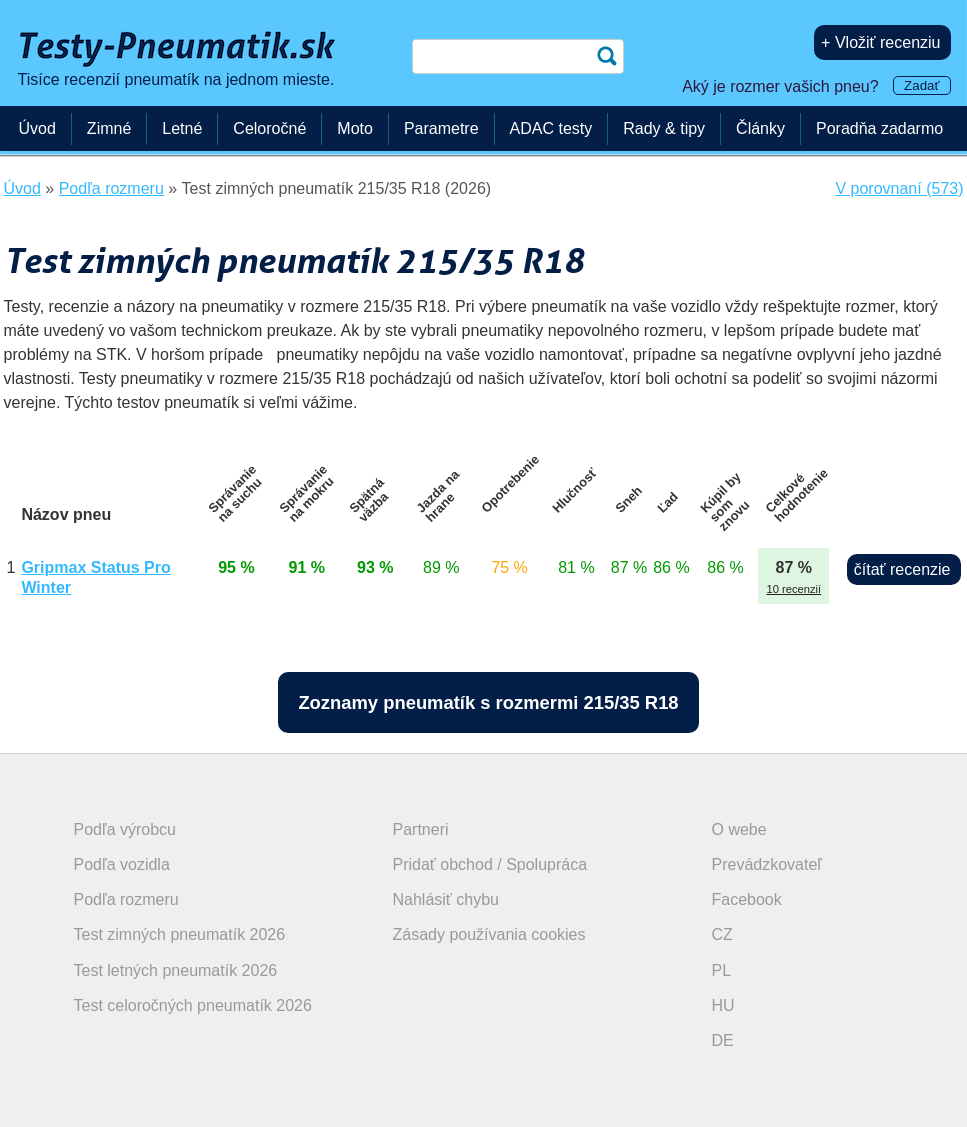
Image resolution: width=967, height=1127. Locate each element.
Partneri (421, 829)
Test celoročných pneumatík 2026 (193, 1005)
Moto (355, 128)
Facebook (747, 899)
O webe (739, 829)
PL (722, 970)
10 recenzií (793, 589)
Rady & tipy (664, 128)
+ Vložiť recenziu (880, 42)
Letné (182, 128)
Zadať (921, 85)
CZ (722, 934)
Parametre (441, 128)
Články (760, 128)
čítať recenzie (902, 569)
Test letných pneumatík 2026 (176, 970)
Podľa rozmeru (126, 899)
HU (723, 1005)
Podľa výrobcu (125, 829)
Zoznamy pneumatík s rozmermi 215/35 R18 (488, 702)
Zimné (109, 128)
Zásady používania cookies (489, 934)
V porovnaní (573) (899, 188)
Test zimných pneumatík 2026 (180, 934)
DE (723, 1040)
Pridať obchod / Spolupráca (490, 864)
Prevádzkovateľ (767, 864)
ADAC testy (551, 128)
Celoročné (269, 128)
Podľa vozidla (122, 864)
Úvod (37, 128)
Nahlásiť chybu (446, 899)
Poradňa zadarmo (879, 128)
